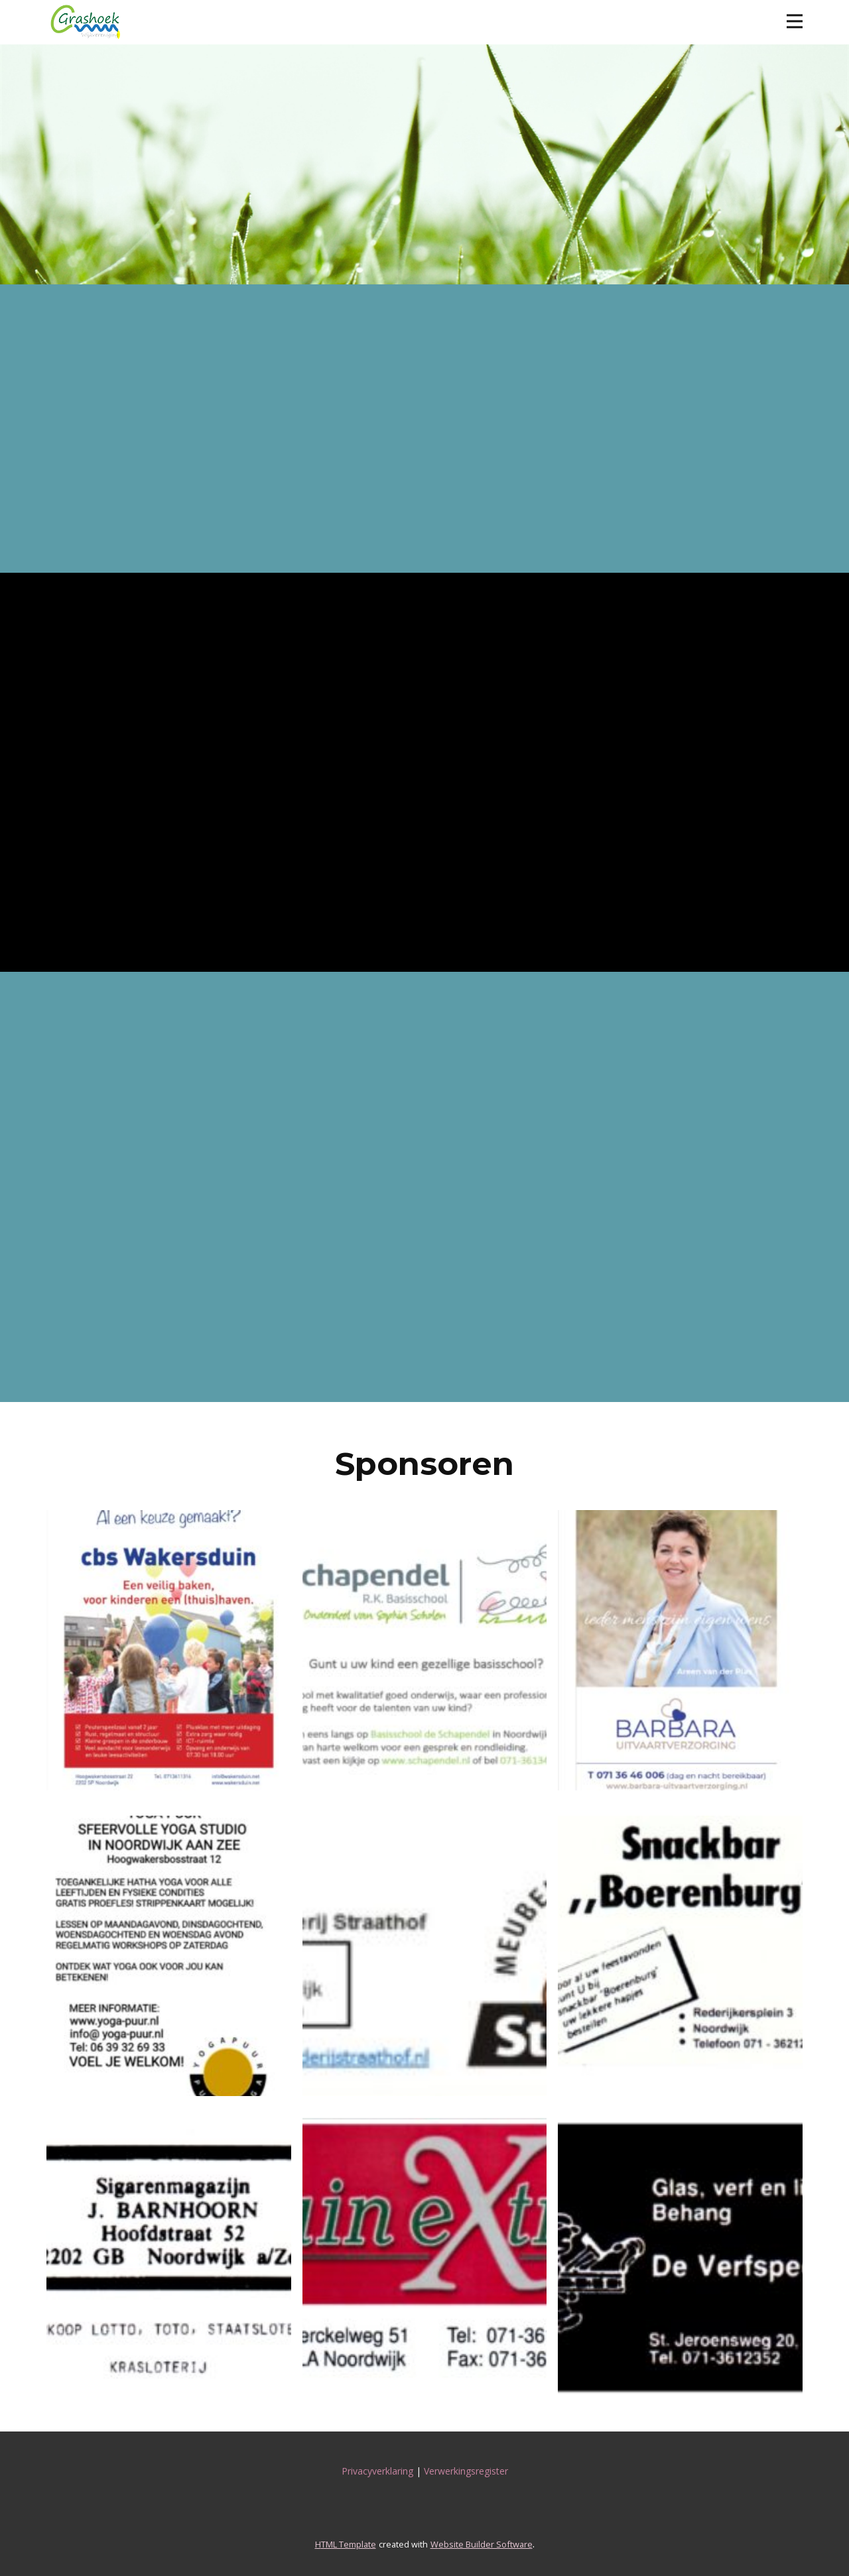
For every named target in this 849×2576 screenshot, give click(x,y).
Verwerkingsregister (466, 2471)
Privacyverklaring (377, 2471)
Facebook (103, 201)
